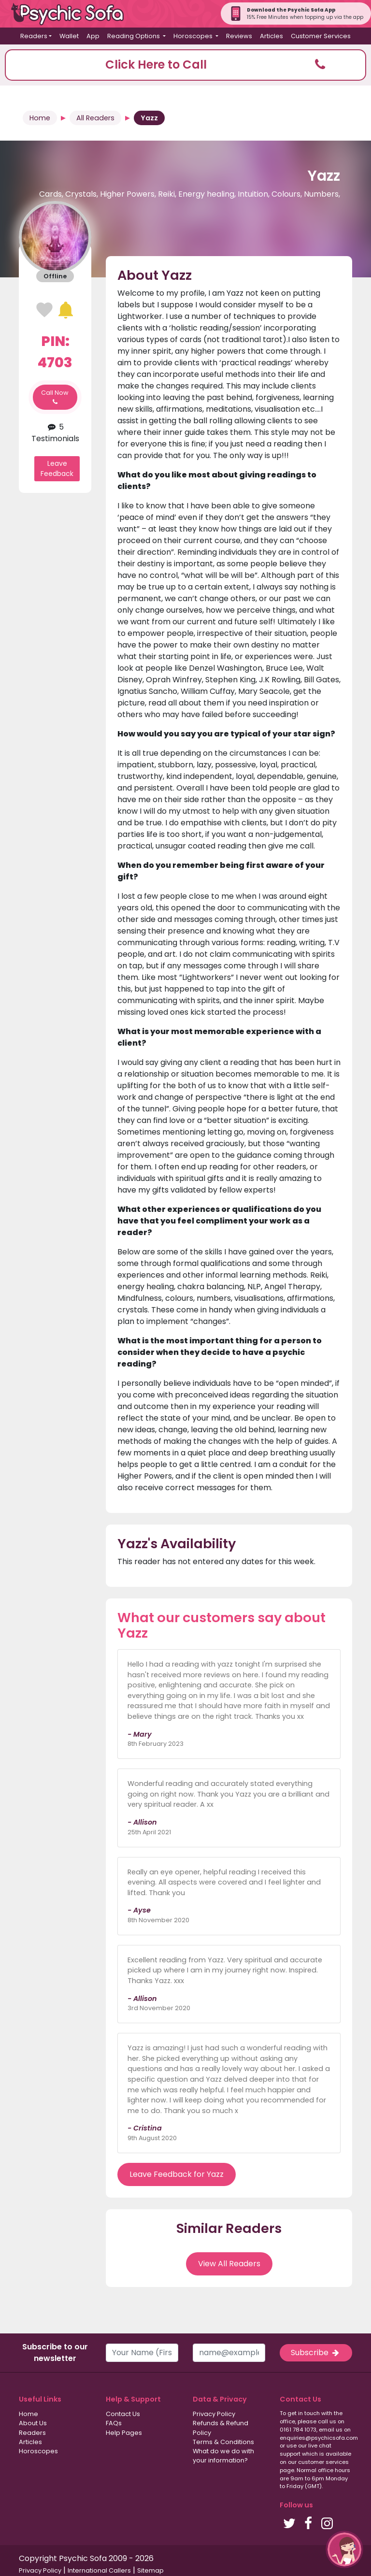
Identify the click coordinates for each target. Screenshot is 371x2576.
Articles (271, 36)
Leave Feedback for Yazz (176, 2174)
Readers (32, 2433)
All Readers (95, 118)
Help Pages (124, 2433)
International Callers (99, 2570)
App (93, 36)
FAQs (114, 2423)
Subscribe (316, 2352)
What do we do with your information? (223, 2455)
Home (39, 118)
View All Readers (229, 2263)
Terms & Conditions (223, 2442)
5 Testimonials (55, 432)
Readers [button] (33, 36)
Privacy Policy (214, 2414)
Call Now (55, 397)
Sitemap (150, 2570)
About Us (33, 2423)
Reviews (239, 36)
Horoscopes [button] (193, 36)
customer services (323, 2462)
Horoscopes (38, 2451)
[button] (185, 65)
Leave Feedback (57, 468)
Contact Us (123, 2414)
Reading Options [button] (134, 36)
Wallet (69, 36)
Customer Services (321, 36)
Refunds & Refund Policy (220, 2427)
